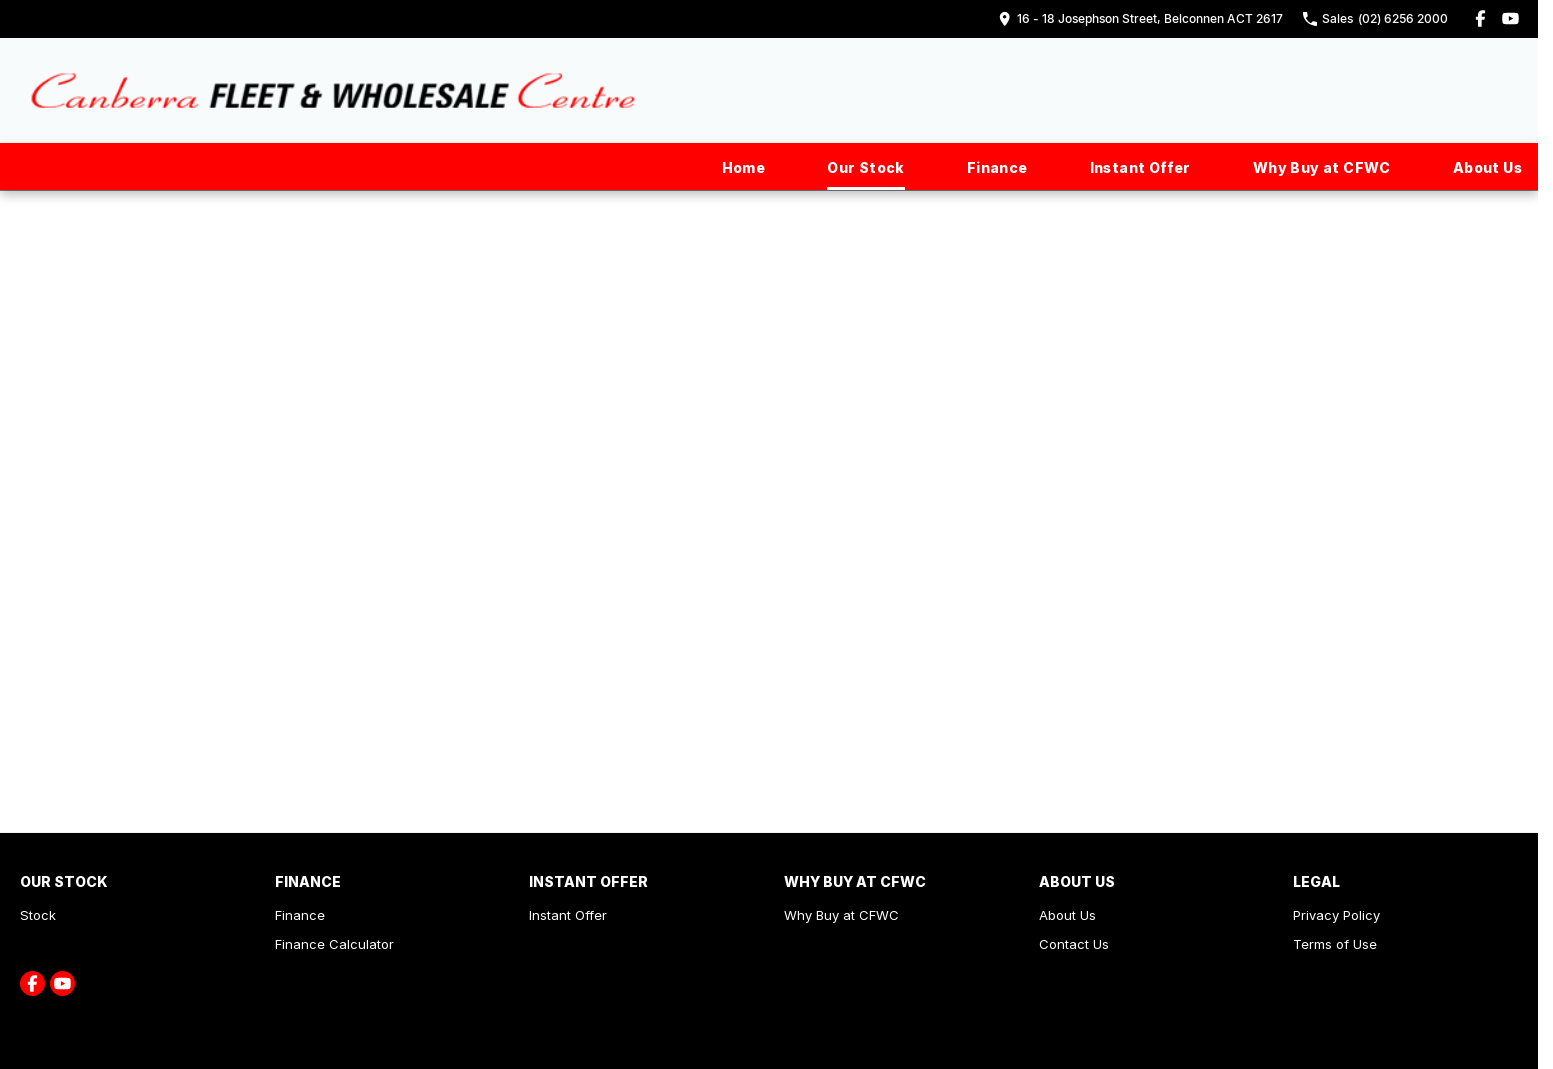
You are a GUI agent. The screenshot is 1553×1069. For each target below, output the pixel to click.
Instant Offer (1140, 167)
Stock (38, 915)
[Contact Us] (1140, 18)
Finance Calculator (334, 944)
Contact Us (1074, 944)
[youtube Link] (1510, 18)
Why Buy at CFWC (1322, 167)
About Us (1487, 167)
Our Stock (866, 167)
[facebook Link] (1480, 18)
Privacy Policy (1336, 915)
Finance (997, 167)
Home (744, 167)
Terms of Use (1335, 944)
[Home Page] (333, 90)
